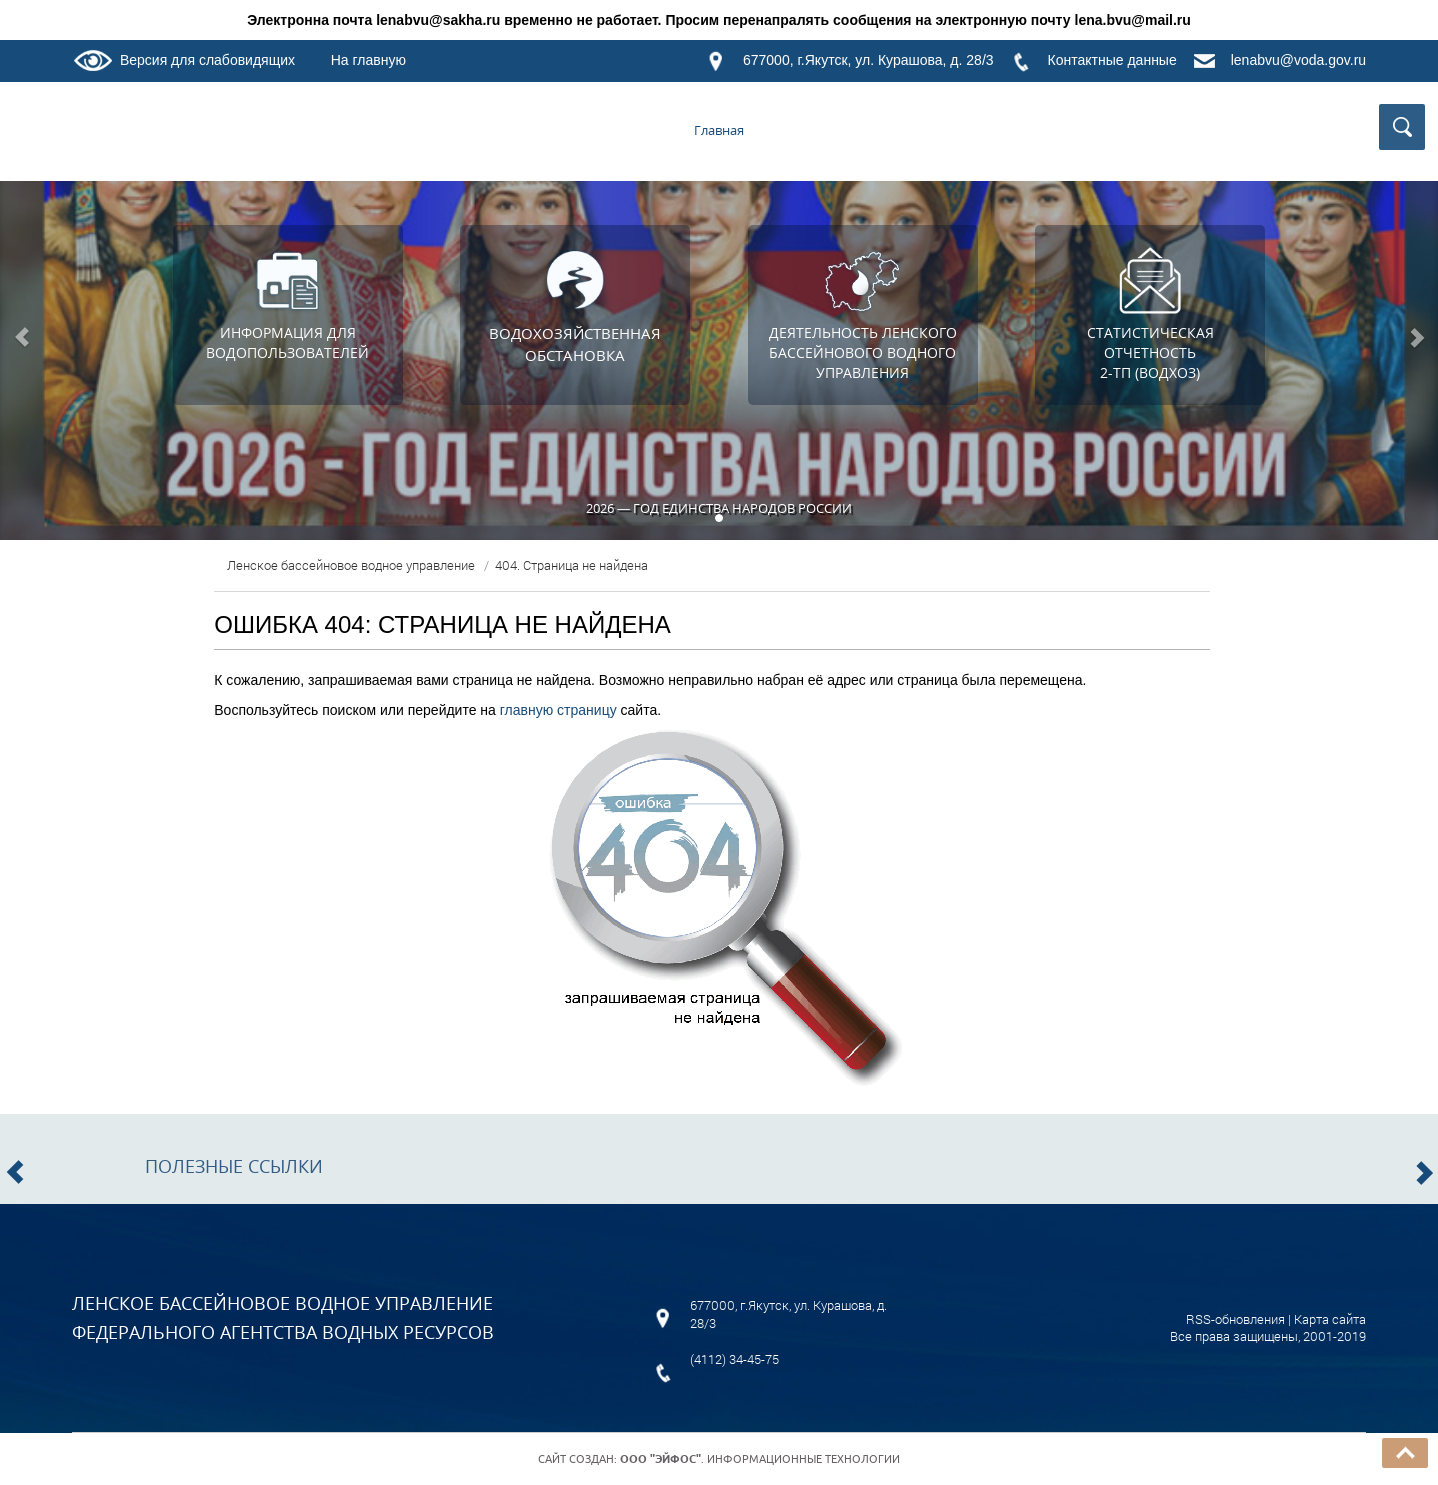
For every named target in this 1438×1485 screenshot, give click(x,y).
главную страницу (558, 710)
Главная (719, 130)
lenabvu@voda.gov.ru (1298, 60)
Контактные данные (1112, 60)
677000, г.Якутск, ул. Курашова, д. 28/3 (868, 60)
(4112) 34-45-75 (734, 1359)
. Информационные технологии (760, 1459)
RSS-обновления (1235, 1319)
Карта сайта (1330, 1319)
